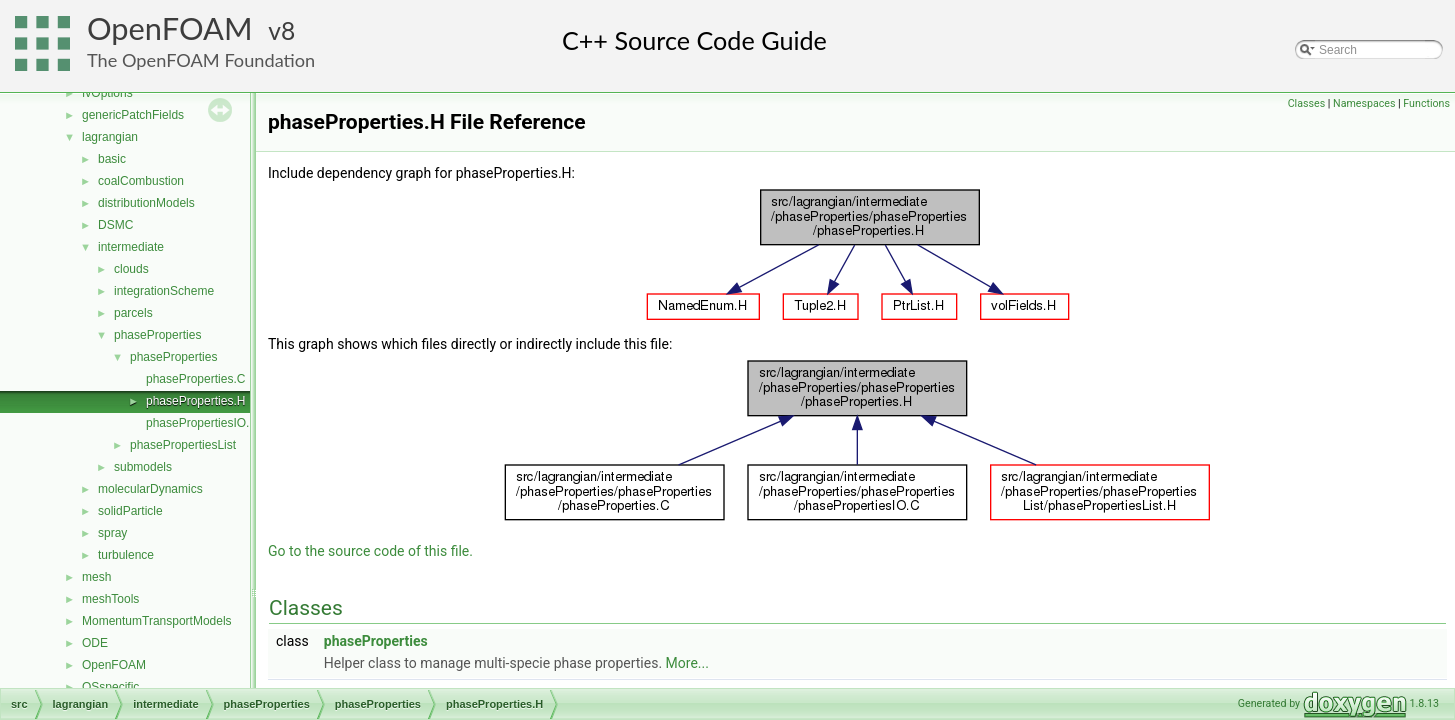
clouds (131, 269)
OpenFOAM (170, 28)
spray (112, 533)
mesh (96, 577)
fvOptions (107, 93)
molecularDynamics (150, 489)
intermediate (131, 247)
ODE (95, 643)
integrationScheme (164, 291)
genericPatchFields (133, 115)
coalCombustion (141, 181)
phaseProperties (157, 335)
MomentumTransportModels (157, 621)
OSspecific (110, 687)
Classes (1306, 103)
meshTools (110, 599)
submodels (143, 467)
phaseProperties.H (195, 401)
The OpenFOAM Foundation (201, 60)
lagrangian (110, 137)
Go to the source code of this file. (370, 551)
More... (687, 663)
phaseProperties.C (195, 379)
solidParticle (130, 511)
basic (112, 159)
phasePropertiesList (183, 445)
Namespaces (1364, 103)
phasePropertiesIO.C (202, 423)
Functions (1426, 103)
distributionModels (146, 203)
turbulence (126, 555)
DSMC (115, 225)
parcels (133, 313)
